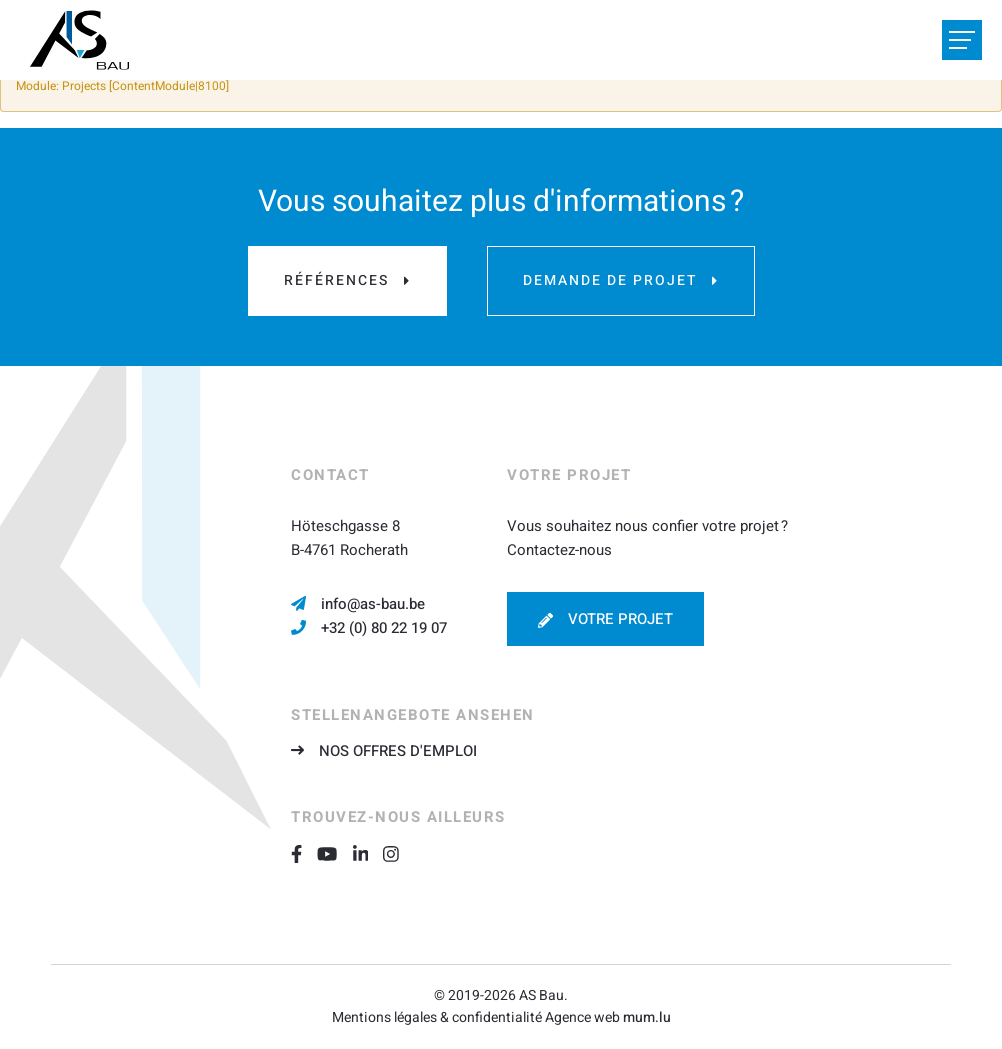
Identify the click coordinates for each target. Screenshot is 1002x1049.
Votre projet (620, 619)
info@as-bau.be (373, 604)
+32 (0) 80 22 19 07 (384, 628)
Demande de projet (610, 280)
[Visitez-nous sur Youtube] (334, 853)
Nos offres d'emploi (398, 751)
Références (336, 280)
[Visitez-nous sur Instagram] (398, 853)
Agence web (582, 1017)
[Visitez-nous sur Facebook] (304, 853)
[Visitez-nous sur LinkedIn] (368, 853)
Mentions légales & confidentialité (437, 1017)
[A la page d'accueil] (79, 40)
